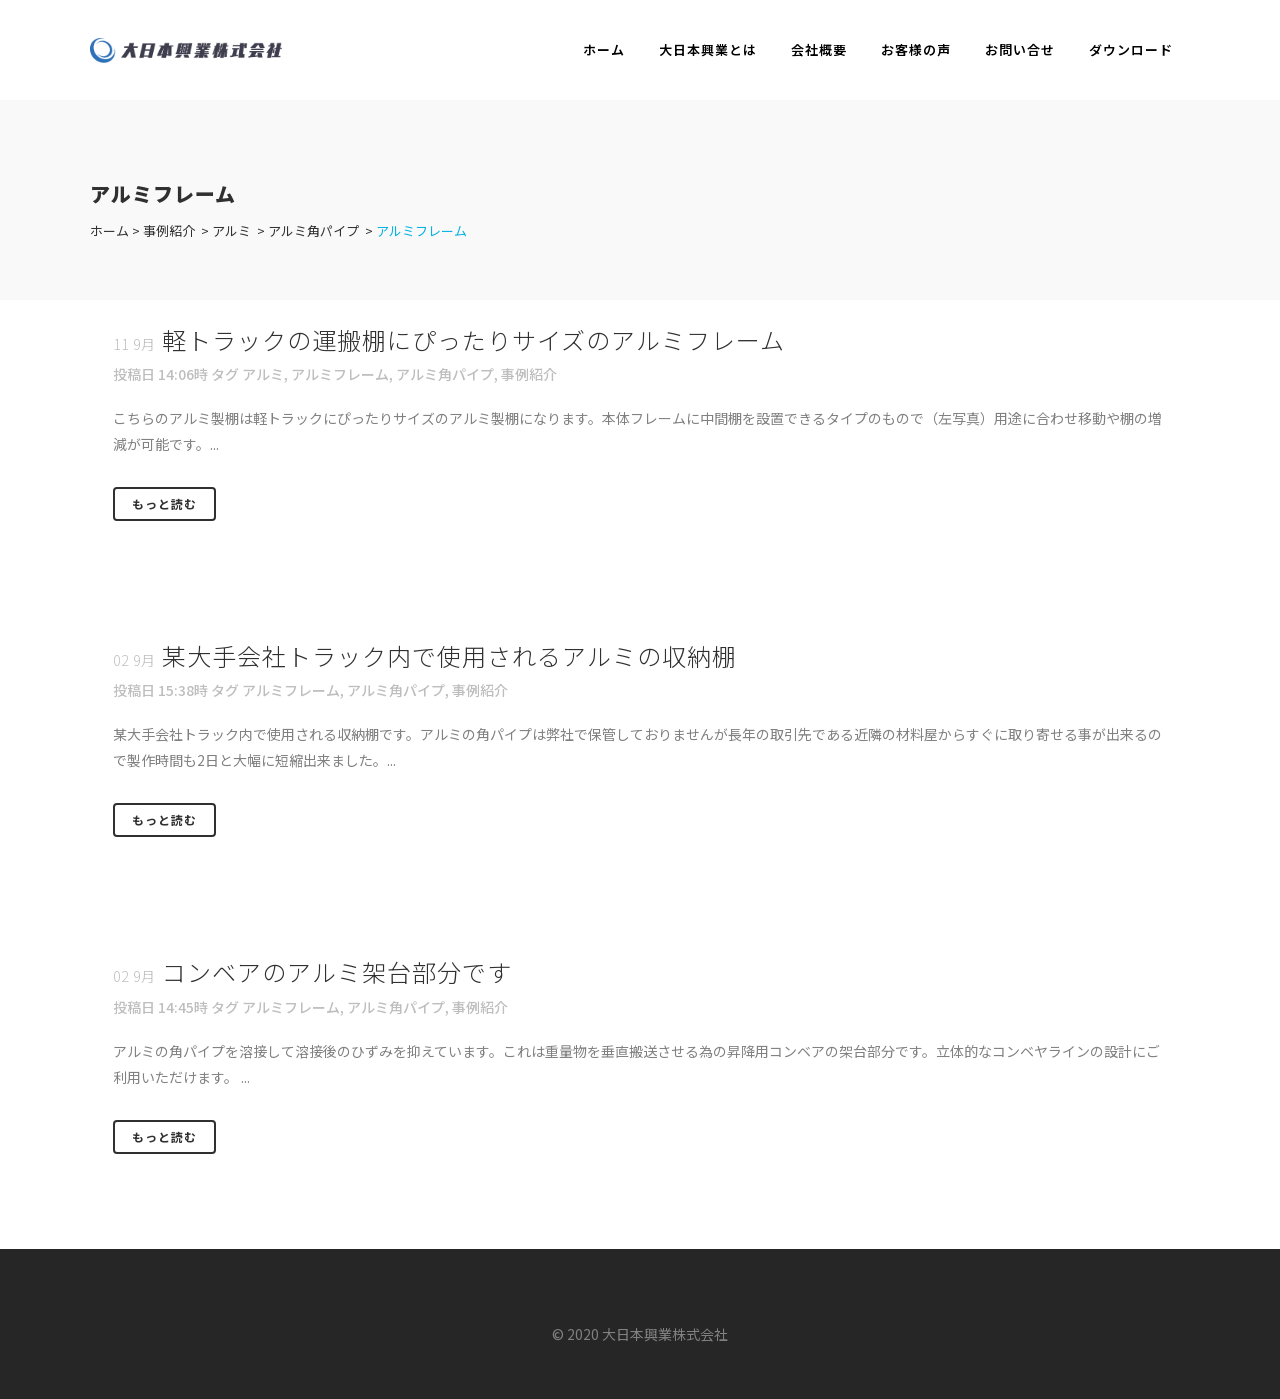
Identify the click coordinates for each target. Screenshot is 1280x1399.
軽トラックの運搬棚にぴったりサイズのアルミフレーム (473, 339)
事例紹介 (169, 230)
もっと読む (164, 503)
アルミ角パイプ (313, 230)
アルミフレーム (340, 374)
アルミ (231, 230)
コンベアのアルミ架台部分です (337, 971)
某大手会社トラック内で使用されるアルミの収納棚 (449, 655)
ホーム (109, 230)
